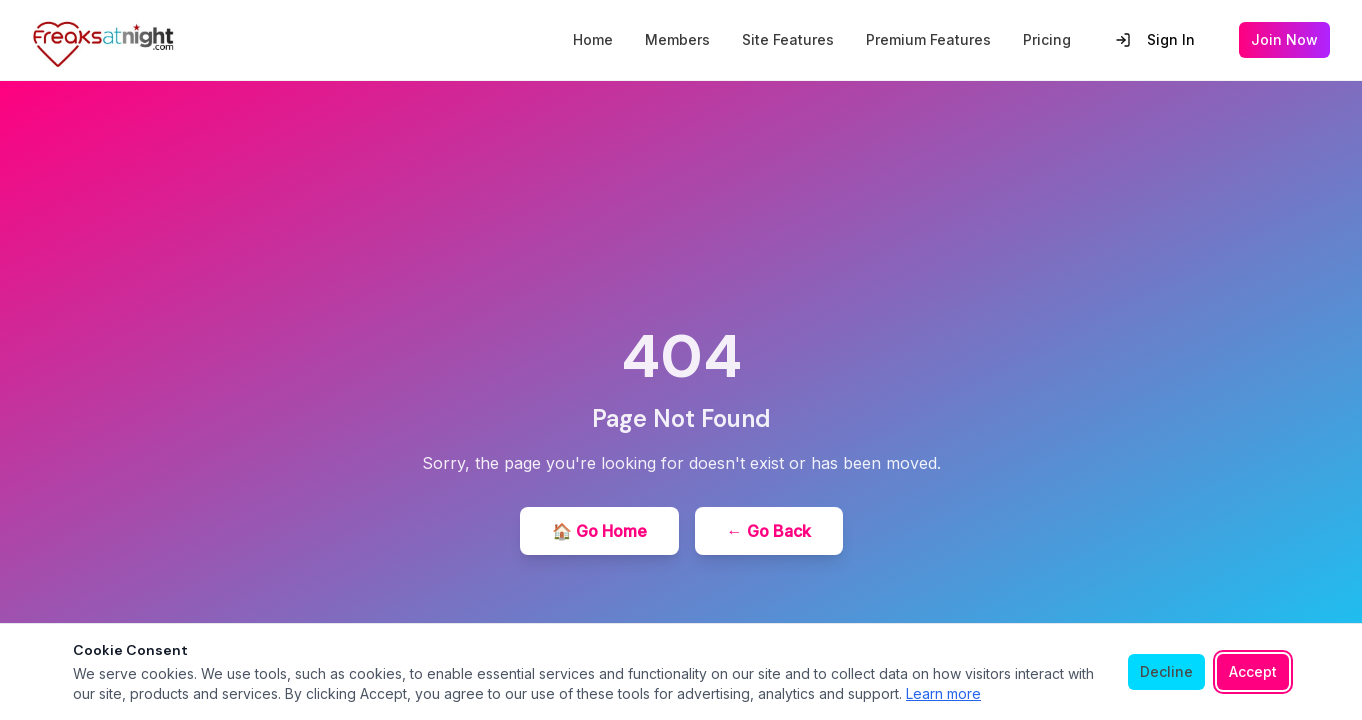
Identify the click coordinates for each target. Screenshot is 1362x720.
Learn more (943, 693)
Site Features (788, 39)
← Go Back (769, 531)
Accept (1253, 671)
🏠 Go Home (599, 531)
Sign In (1155, 39)
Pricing (1047, 39)
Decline (1166, 671)
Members (677, 39)
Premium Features (928, 39)
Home (593, 39)
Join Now (1284, 39)
